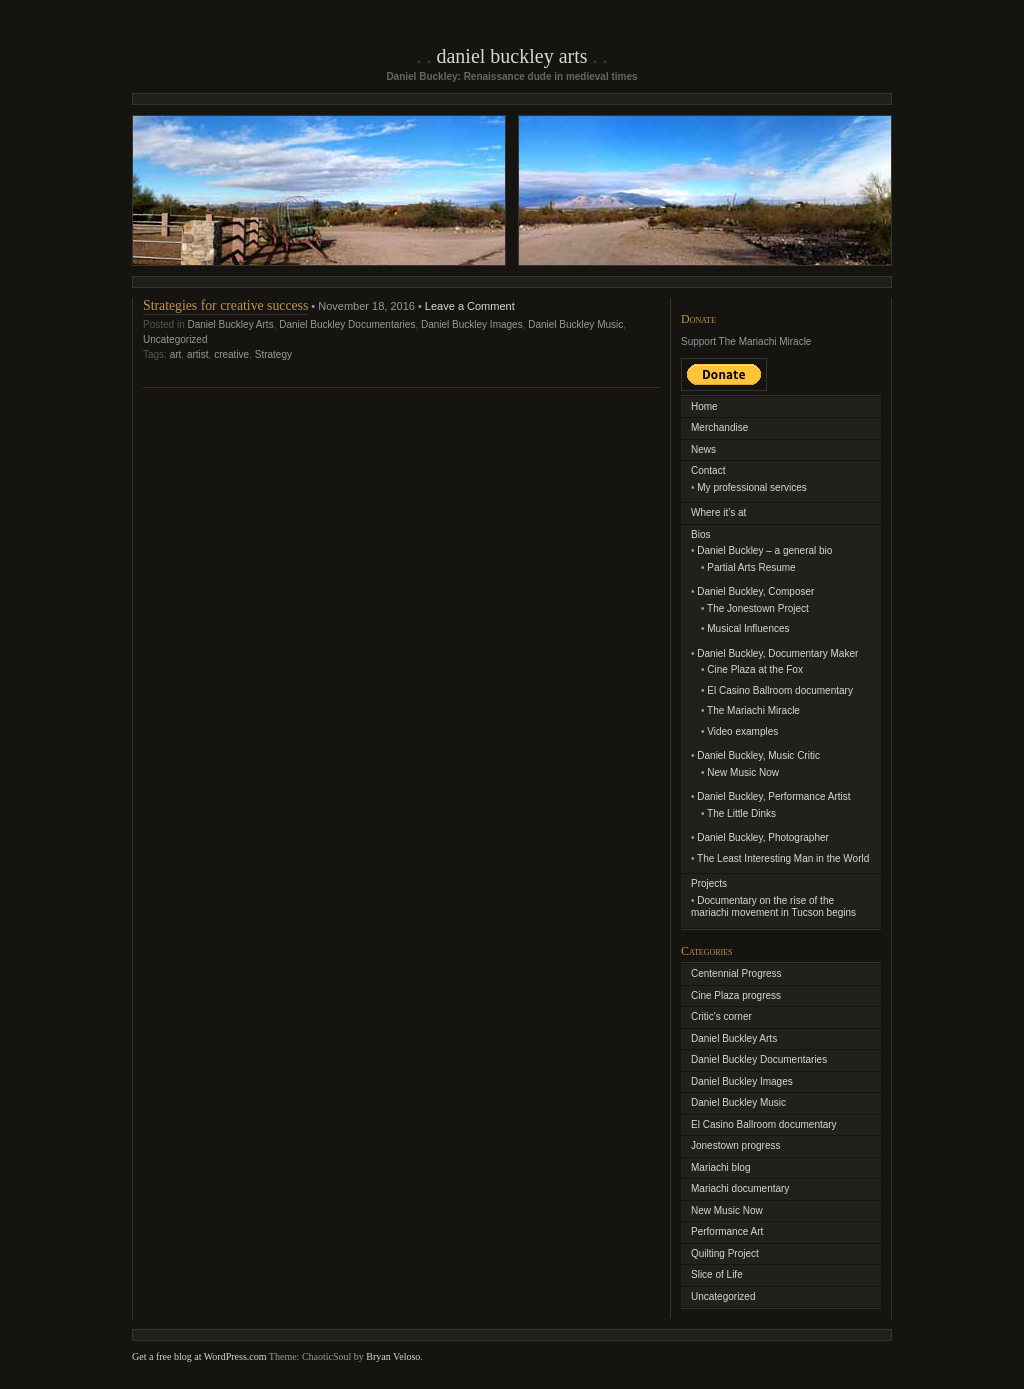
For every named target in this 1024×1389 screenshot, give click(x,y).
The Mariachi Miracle (753, 710)
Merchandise (719, 427)
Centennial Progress (736, 973)
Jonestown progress (736, 1145)
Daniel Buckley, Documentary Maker (777, 653)
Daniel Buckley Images (472, 324)
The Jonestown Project (758, 608)
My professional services (751, 487)
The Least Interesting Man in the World (783, 858)
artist (198, 354)
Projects (709, 883)
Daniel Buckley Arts (511, 56)
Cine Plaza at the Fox (755, 669)
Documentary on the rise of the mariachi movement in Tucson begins (773, 907)
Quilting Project (725, 1253)
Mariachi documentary (740, 1188)
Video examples (742, 731)
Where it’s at (718, 512)
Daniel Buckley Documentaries (347, 324)
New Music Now (743, 772)
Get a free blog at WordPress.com (199, 1356)
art (176, 354)
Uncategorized (175, 339)
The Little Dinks (741, 813)
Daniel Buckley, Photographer (763, 837)
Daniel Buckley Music (575, 324)
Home (704, 406)
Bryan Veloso (393, 1356)
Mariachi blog (720, 1167)
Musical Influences (748, 628)
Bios (700, 534)
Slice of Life (717, 1274)
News (703, 449)
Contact (708, 470)
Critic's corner (721, 1016)
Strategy (273, 354)
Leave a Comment (470, 306)
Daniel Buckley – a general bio (764, 550)
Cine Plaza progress (736, 995)
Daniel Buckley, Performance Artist (773, 796)
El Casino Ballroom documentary (780, 690)
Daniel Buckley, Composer (755, 591)
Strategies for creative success (225, 305)
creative (231, 354)
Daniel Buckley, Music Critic (758, 755)
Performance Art (727, 1231)
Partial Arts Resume (751, 567)
